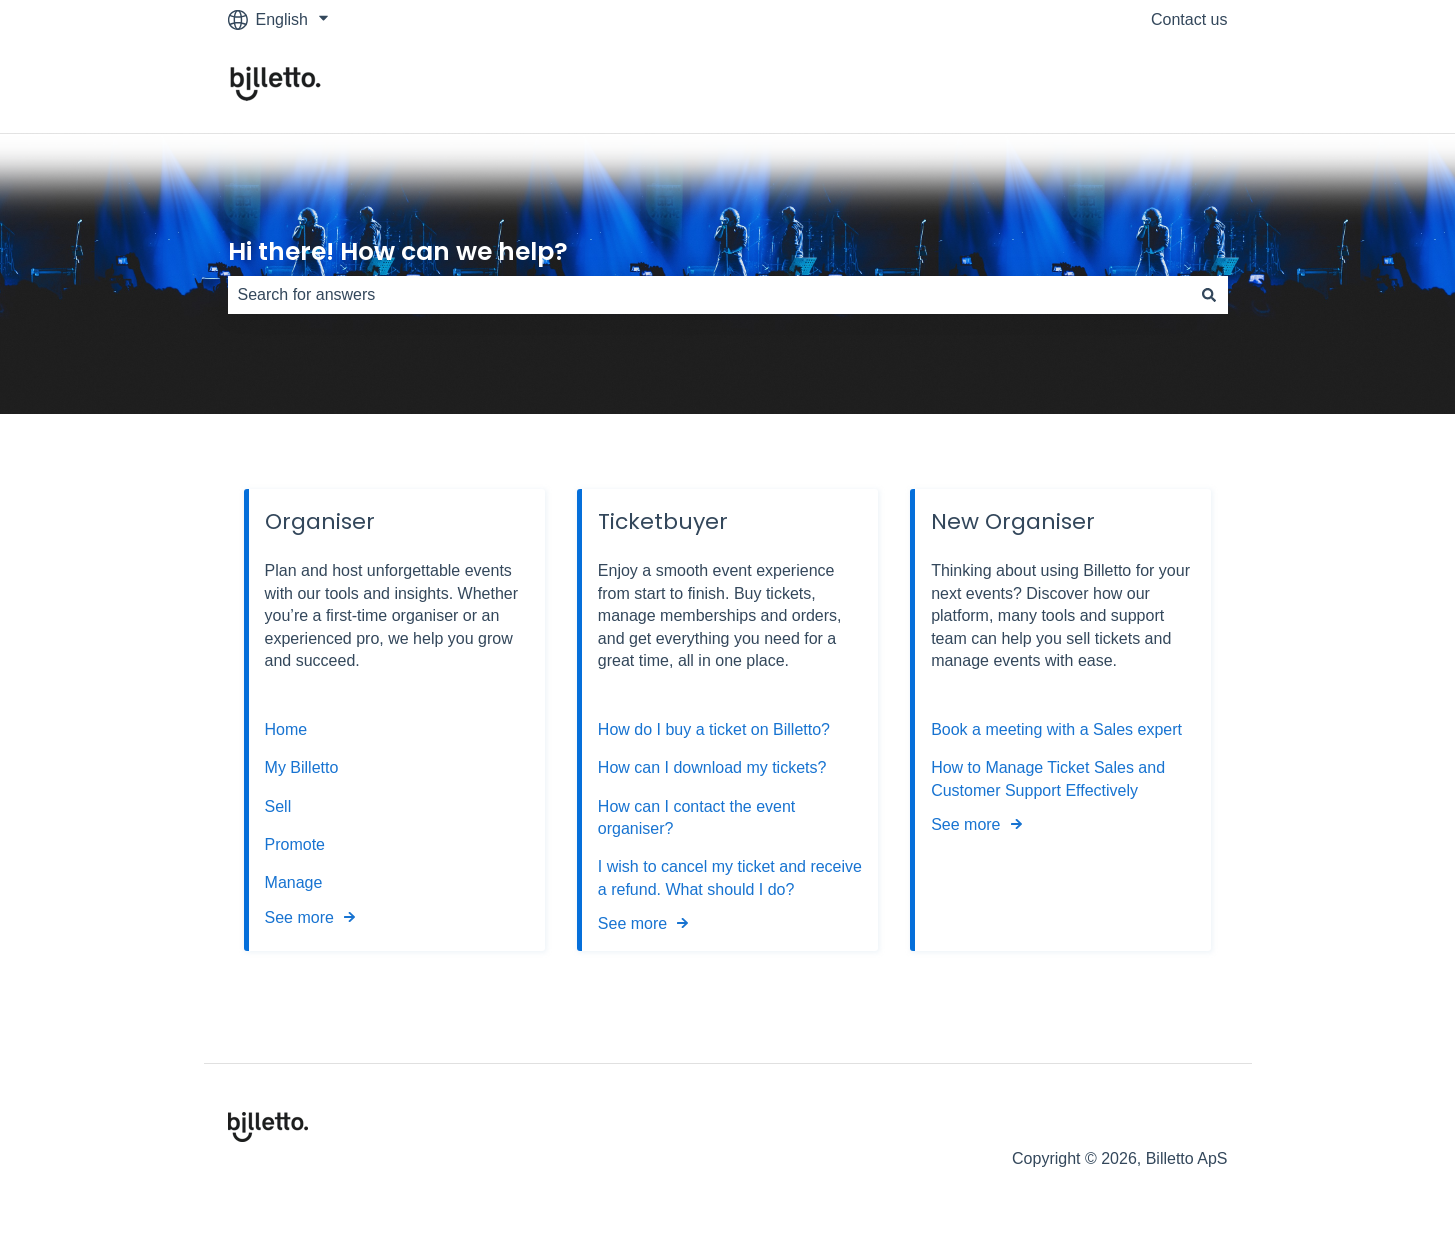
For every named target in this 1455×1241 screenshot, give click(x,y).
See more (299, 917)
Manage (294, 882)
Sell (278, 806)
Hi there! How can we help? (398, 251)
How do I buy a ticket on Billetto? (714, 729)
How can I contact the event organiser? (696, 817)
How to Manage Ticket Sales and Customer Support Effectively (1048, 778)
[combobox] (709, 295)
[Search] (1209, 295)
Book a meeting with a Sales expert (1056, 729)
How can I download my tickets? (712, 767)
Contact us (1189, 19)
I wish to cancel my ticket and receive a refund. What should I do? (730, 877)
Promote (295, 844)
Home (286, 729)
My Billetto (302, 767)
